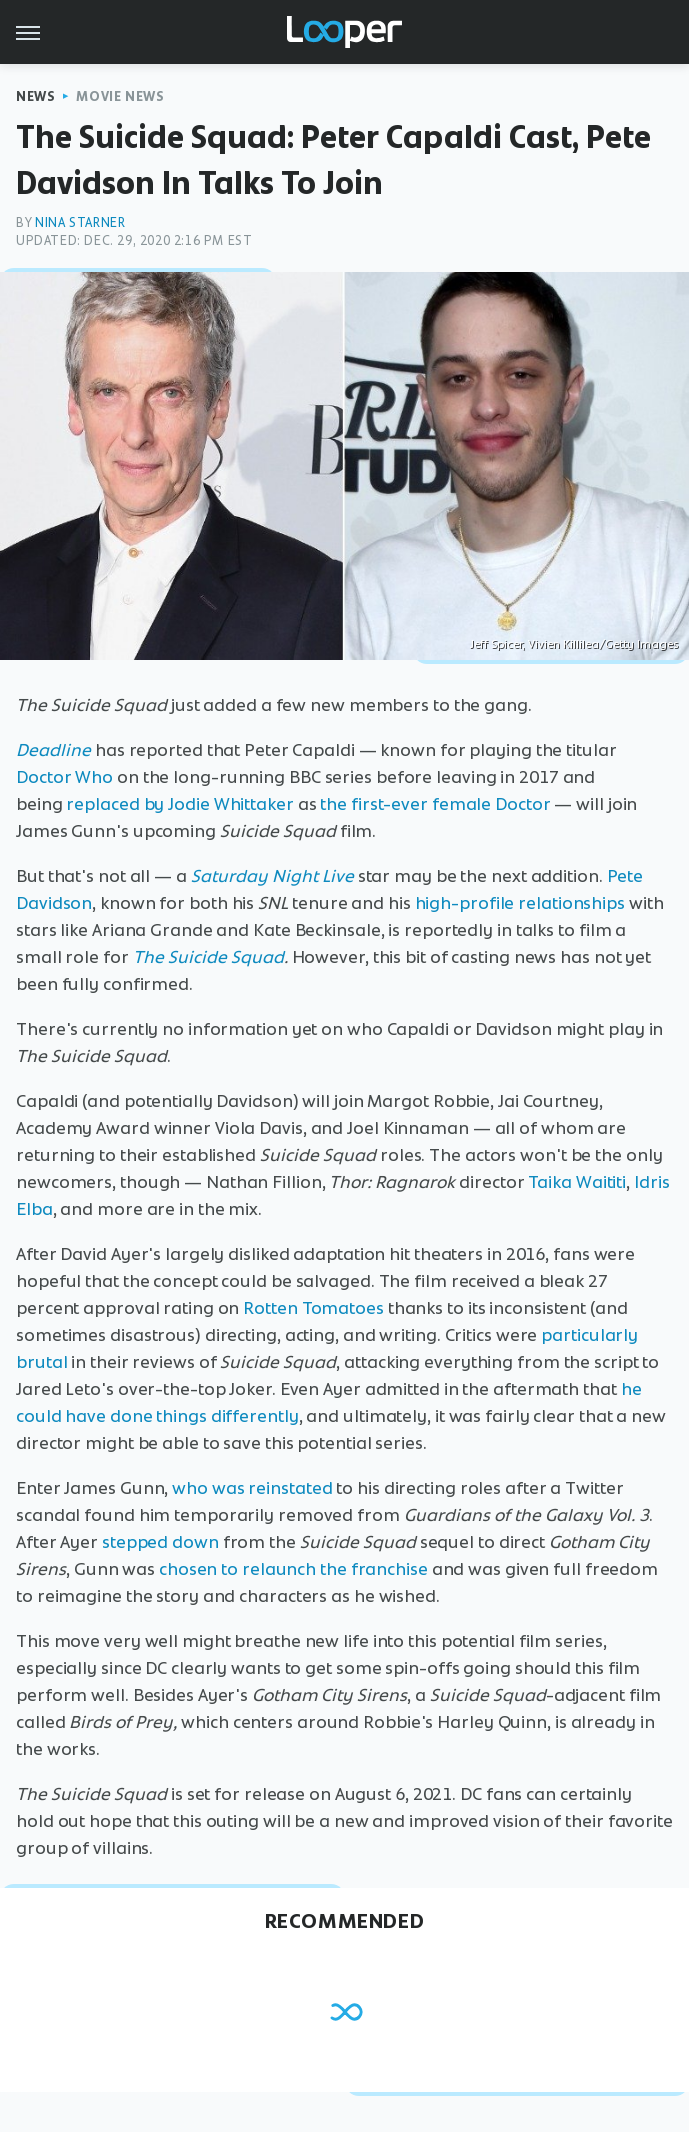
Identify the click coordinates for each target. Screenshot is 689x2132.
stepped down (160, 1542)
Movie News (120, 96)
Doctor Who (64, 777)
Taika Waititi (577, 1182)
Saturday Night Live (272, 876)
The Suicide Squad (208, 957)
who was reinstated (252, 1488)
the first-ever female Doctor (435, 804)
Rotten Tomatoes (313, 1308)
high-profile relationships (520, 903)
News (35, 96)
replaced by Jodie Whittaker (179, 804)
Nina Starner (80, 222)
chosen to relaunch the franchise (293, 1569)
